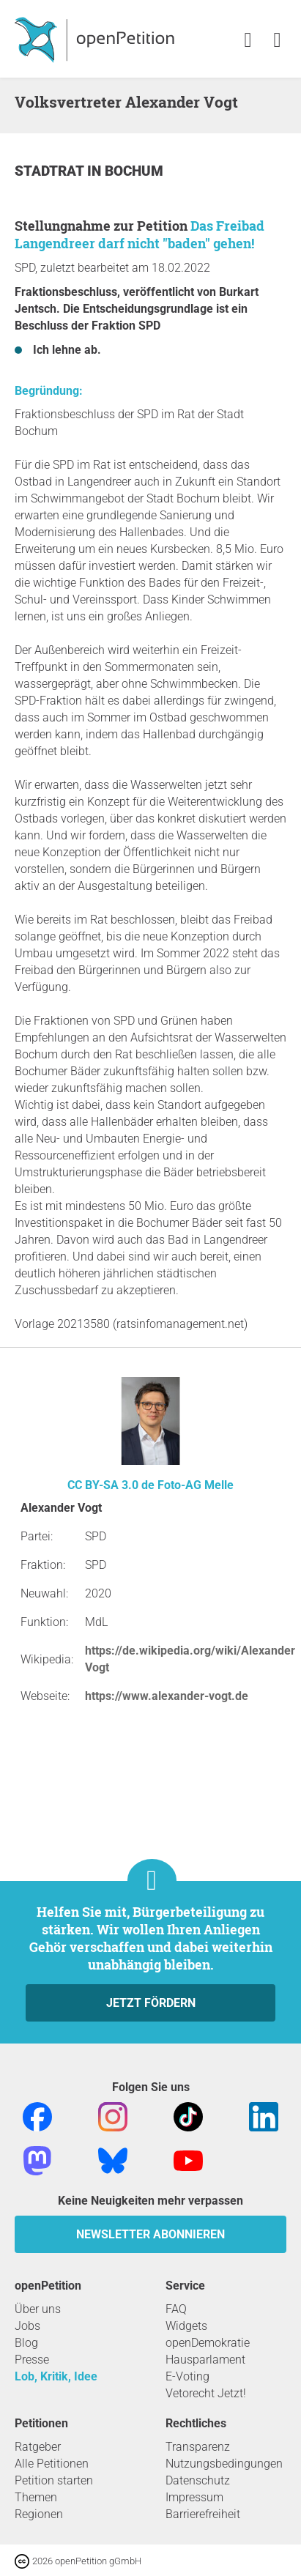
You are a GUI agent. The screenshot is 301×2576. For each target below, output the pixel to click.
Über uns (38, 2309)
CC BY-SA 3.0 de (111, 1485)
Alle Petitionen (52, 2464)
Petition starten (54, 2480)
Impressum (194, 2497)
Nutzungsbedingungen (224, 2464)
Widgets (186, 2326)
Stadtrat (51, 171)
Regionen (39, 2514)
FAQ (176, 2309)
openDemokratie (208, 2343)
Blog (26, 2343)
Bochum (134, 171)
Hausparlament (205, 2360)
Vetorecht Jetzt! (206, 2393)
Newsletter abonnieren (150, 2234)
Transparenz (198, 2447)
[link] (277, 40)
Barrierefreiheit (203, 2514)
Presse (32, 2360)
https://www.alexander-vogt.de (166, 1696)
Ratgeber (38, 2447)
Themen (36, 2497)
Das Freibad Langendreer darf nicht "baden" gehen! (139, 234)
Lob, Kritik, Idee (56, 2376)
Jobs (27, 2326)
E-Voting (187, 2376)
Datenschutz (198, 2480)
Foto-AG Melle (195, 1485)
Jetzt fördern (151, 2003)
